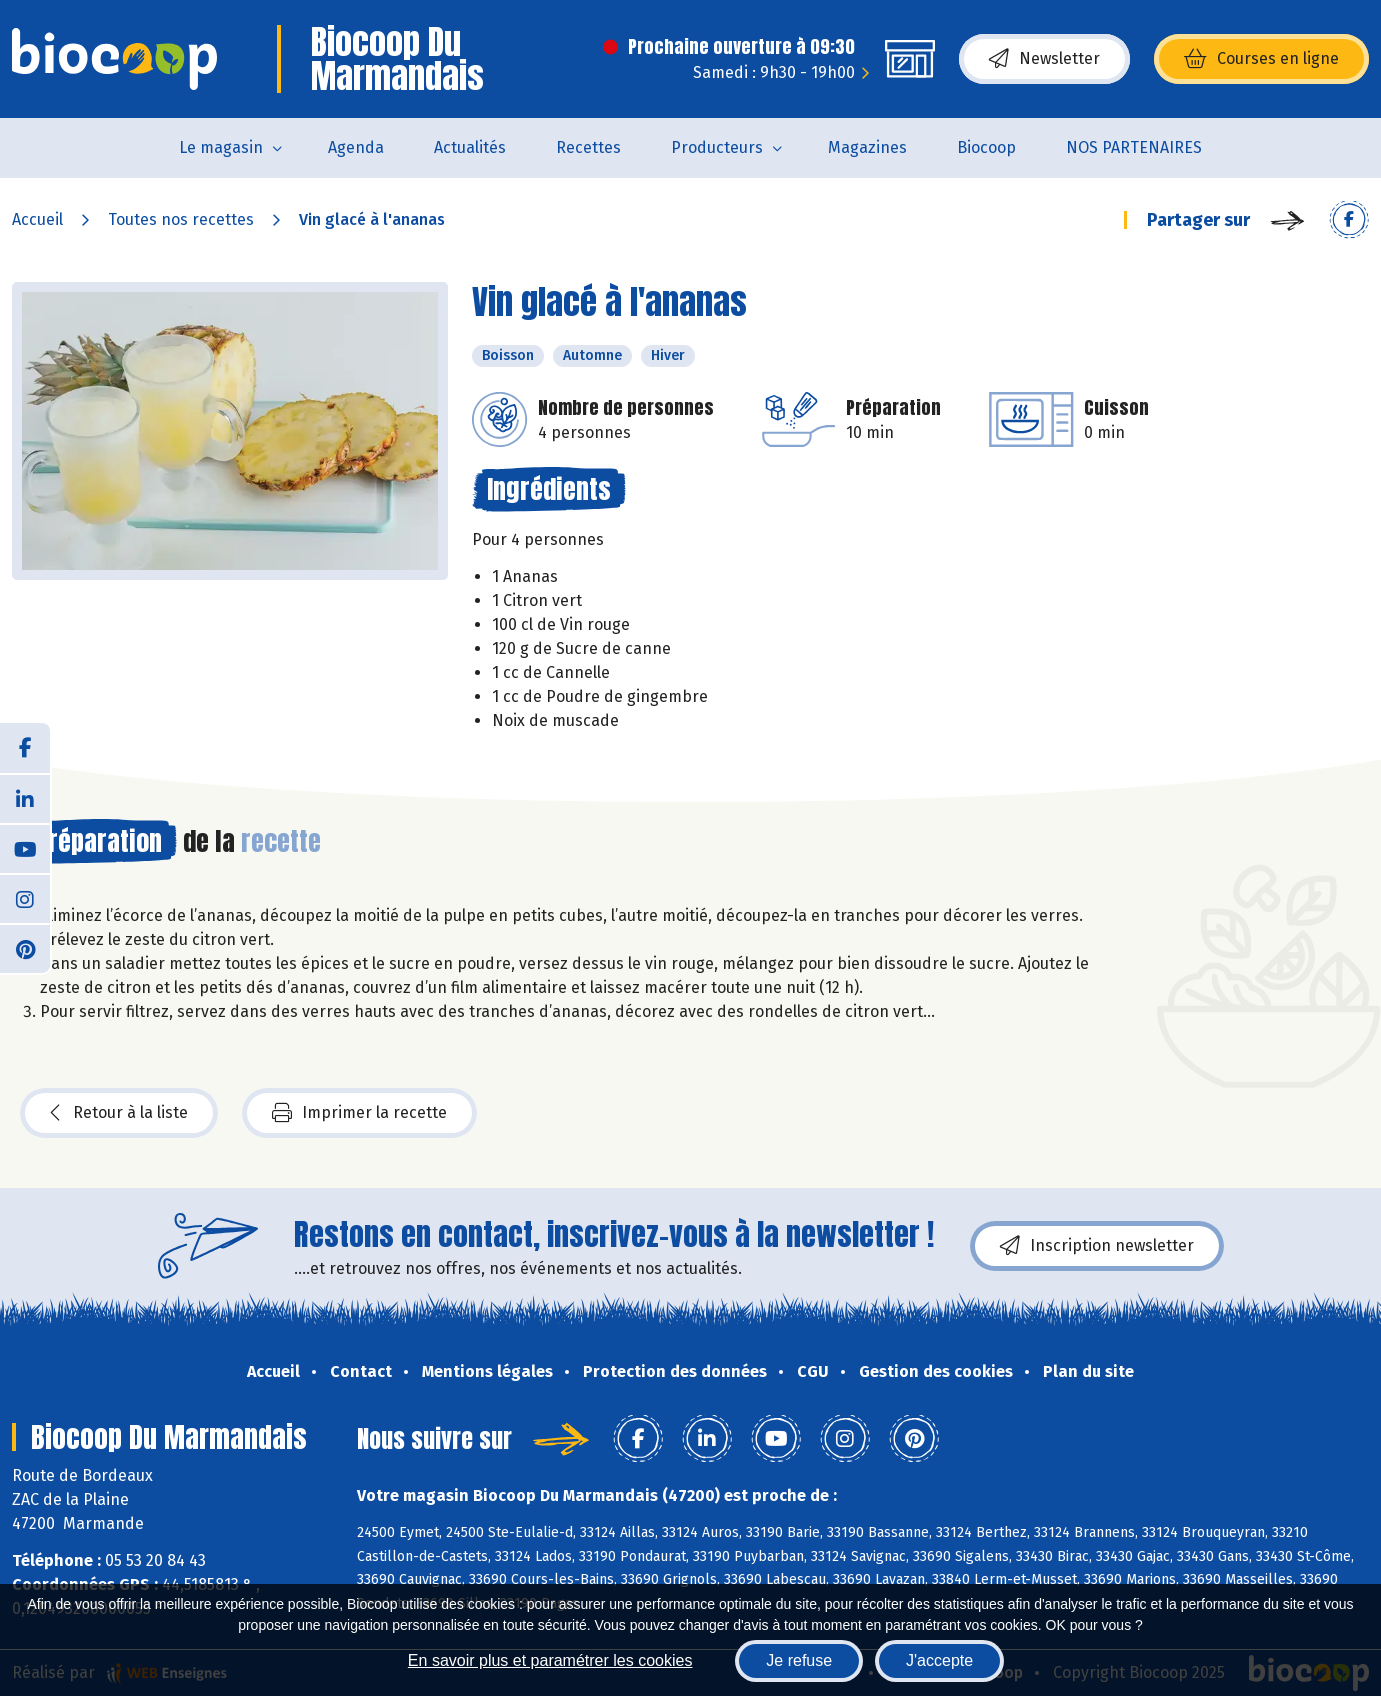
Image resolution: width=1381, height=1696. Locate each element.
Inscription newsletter (1097, 1246)
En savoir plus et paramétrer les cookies (550, 1660)
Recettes (588, 147)
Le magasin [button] (221, 147)
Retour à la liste (119, 1113)
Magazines (867, 147)
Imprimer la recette (359, 1113)
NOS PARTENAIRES (1134, 147)
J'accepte (939, 1660)
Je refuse (799, 1660)
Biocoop (986, 147)
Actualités (470, 147)
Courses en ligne (1261, 59)
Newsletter (1044, 59)
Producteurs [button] (717, 147)
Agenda (356, 147)
